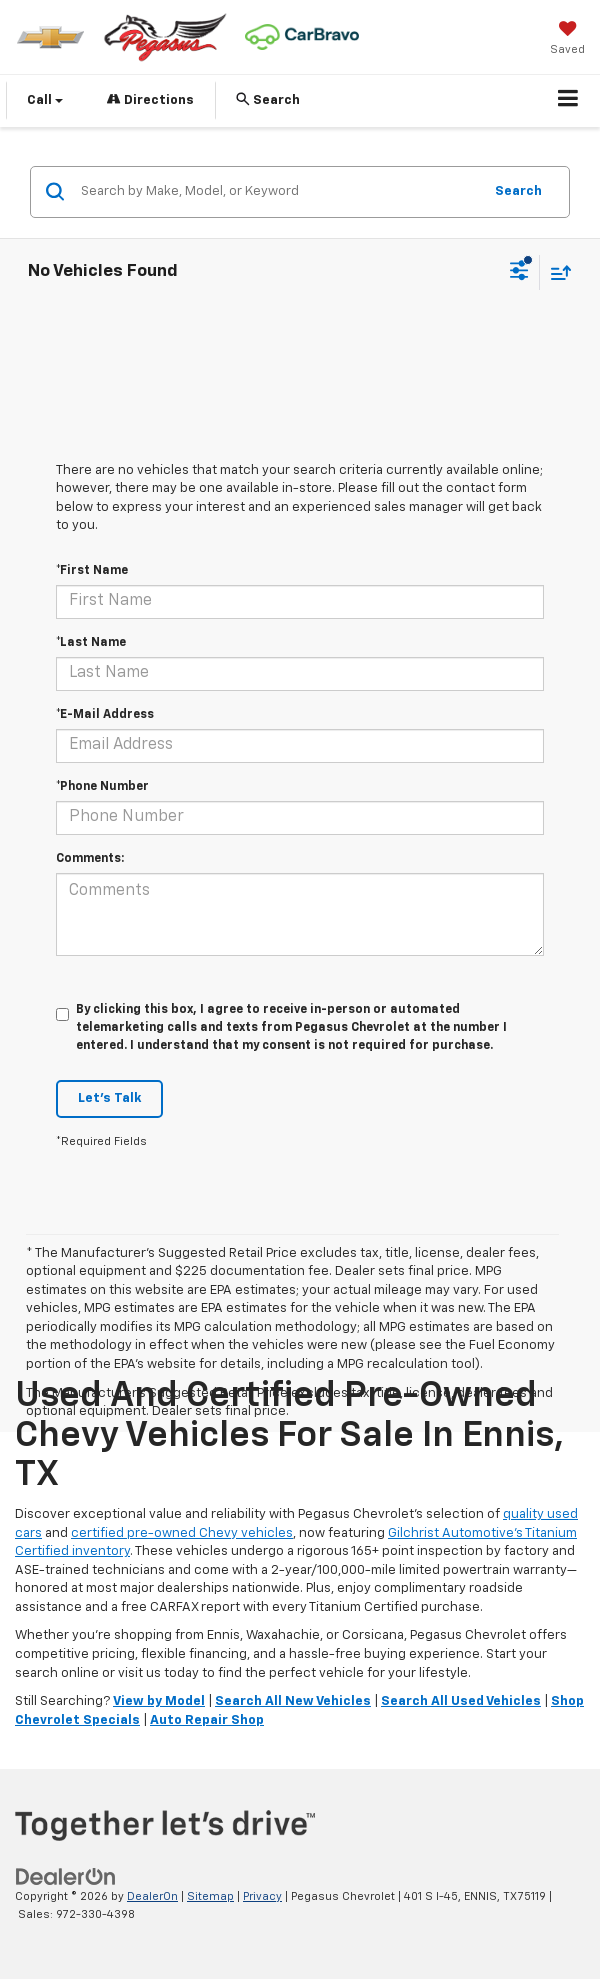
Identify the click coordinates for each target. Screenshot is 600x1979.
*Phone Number (102, 787)
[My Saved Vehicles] (567, 40)
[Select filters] (519, 273)
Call (45, 100)
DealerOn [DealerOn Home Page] (152, 1896)
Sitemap (210, 1896)
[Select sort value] (556, 272)
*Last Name (91, 643)
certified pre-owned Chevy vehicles (182, 1533)
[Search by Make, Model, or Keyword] (278, 192)
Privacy (262, 1896)
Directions (150, 99)
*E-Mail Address (105, 715)
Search (518, 191)
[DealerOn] (66, 1876)
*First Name (92, 571)
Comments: (90, 859)
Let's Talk (109, 1098)
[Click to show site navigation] (568, 101)
